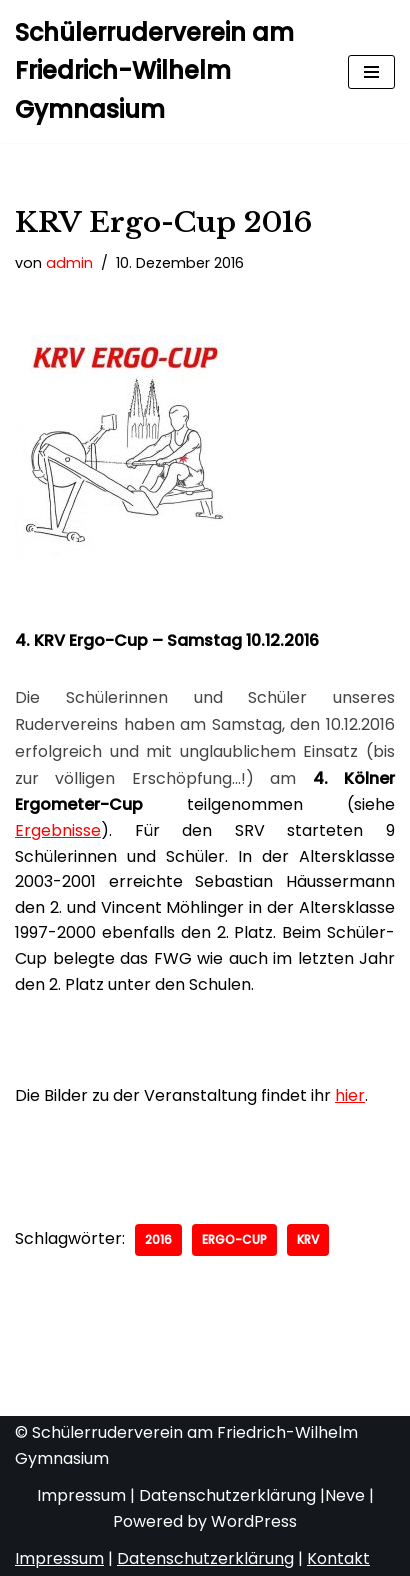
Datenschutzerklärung (227, 1495)
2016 (158, 1239)
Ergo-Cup (234, 1239)
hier (350, 1095)
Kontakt (338, 1558)
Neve (345, 1495)
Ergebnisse (58, 830)
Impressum (81, 1495)
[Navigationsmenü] (371, 72)
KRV (308, 1239)
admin (69, 263)
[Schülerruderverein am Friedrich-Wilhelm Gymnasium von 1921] (166, 71)
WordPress (254, 1521)
